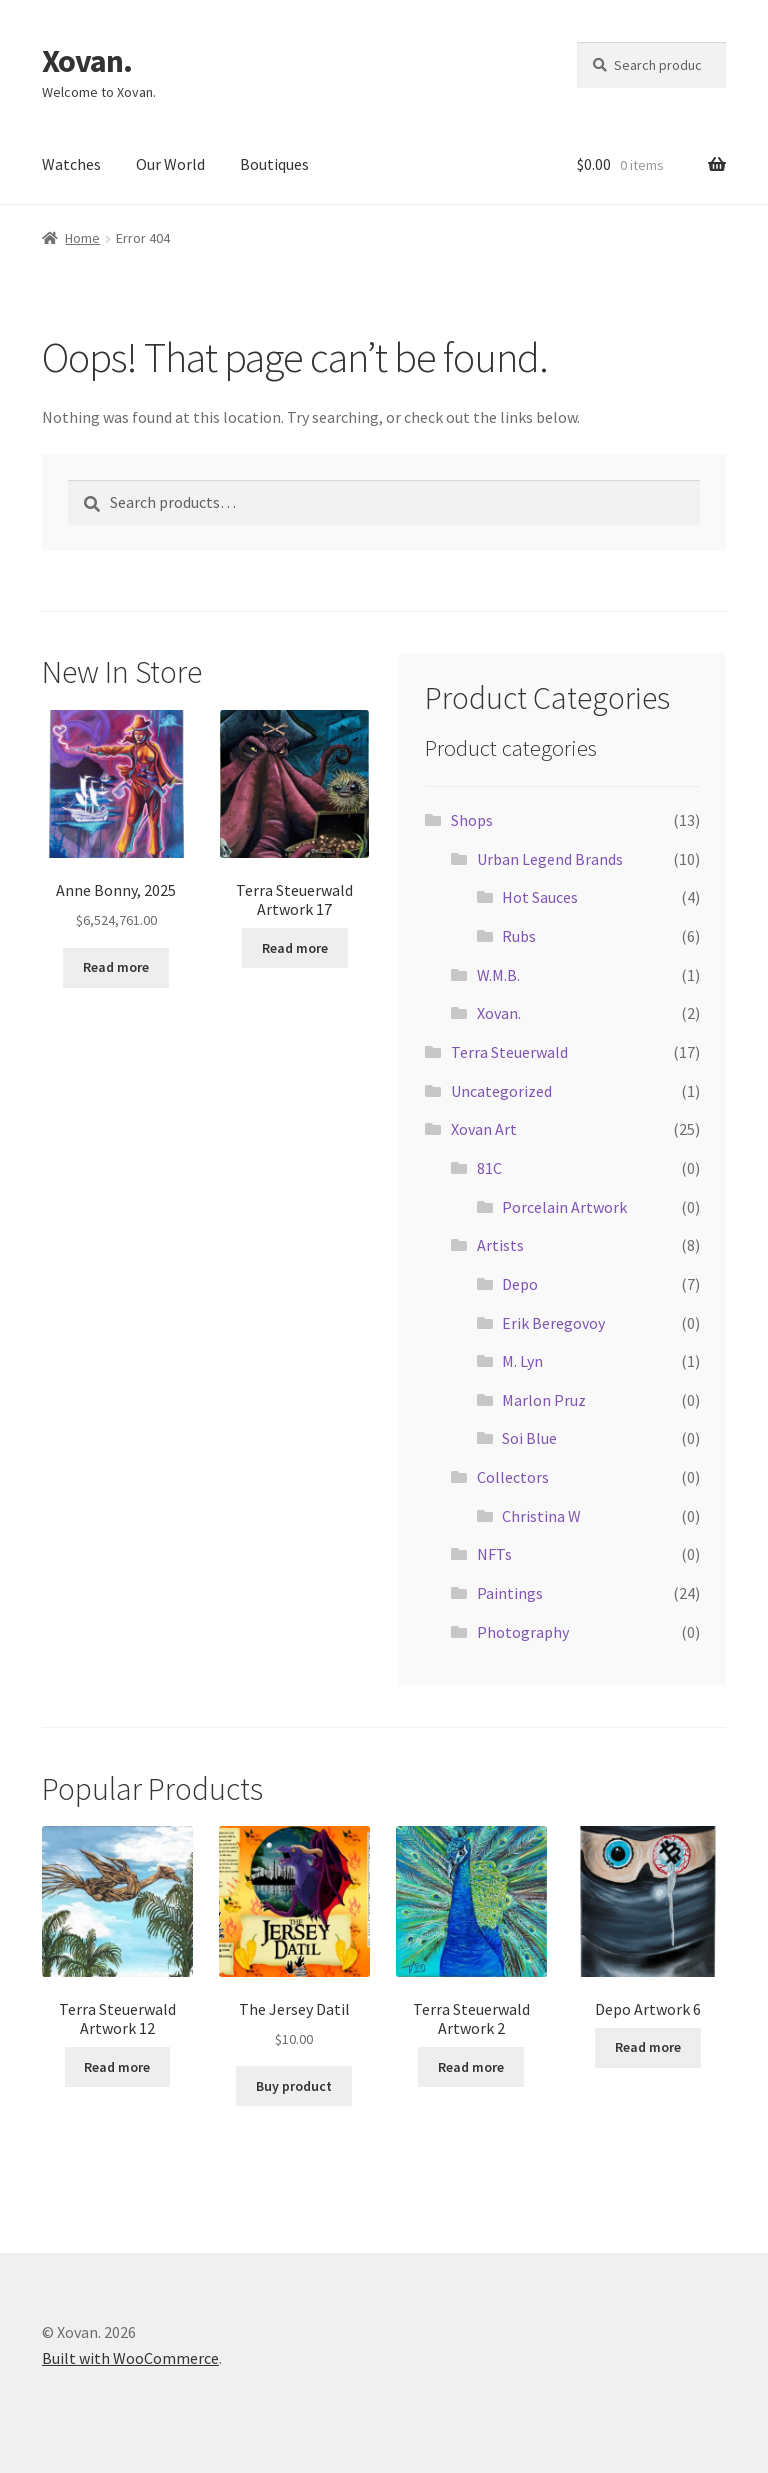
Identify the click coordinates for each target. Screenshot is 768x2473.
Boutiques (274, 164)
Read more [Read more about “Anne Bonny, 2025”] (116, 967)
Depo (520, 1284)
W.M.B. (498, 975)
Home (82, 238)
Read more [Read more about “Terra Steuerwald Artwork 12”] (117, 2067)
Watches (71, 164)
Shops (472, 820)
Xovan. (87, 61)
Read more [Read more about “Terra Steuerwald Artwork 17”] (295, 948)
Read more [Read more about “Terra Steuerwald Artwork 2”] (471, 2067)
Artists (500, 1245)
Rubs (519, 936)
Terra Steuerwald (509, 1052)
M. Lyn (522, 1361)
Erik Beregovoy (553, 1323)
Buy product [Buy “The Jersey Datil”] (294, 2086)
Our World (170, 164)
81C (489, 1168)
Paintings (510, 1593)
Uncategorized (501, 1091)
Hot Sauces (540, 897)
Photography (523, 1632)
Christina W (541, 1516)
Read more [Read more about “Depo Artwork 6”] (648, 2047)
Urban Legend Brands (550, 859)
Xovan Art (484, 1129)
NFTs (494, 1554)
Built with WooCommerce (130, 2358)
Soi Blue (529, 1438)
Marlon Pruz (544, 1400)
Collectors (513, 1477)
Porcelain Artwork (564, 1207)
